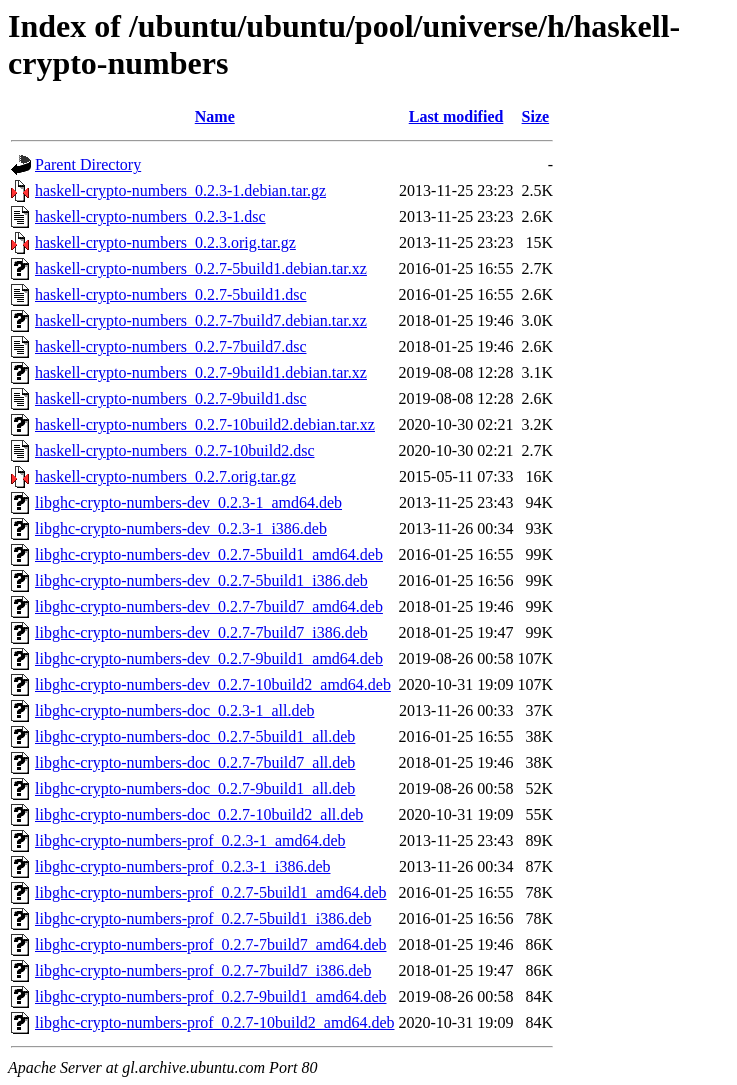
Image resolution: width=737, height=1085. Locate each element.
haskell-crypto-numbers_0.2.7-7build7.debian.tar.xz (201, 320)
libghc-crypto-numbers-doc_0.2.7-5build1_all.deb (195, 736)
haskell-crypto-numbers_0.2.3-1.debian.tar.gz (180, 190)
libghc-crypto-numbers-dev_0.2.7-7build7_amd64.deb (209, 606)
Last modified (456, 116)
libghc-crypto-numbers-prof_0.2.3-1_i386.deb (182, 866)
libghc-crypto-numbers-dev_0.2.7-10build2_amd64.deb (213, 684)
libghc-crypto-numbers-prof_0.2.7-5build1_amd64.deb (210, 892)
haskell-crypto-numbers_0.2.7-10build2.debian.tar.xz (205, 424)
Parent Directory (88, 164)
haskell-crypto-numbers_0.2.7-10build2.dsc (175, 450)
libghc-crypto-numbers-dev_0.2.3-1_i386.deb (181, 528)
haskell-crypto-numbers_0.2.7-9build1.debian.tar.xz (201, 372)
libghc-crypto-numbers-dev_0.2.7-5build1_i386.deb (201, 580)
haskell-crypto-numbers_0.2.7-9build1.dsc (171, 398)
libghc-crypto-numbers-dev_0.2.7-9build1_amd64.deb (209, 658)
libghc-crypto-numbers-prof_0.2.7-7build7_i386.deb (203, 970)
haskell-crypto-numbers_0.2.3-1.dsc (150, 216)
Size (536, 116)
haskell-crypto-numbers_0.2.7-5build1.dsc (171, 294)
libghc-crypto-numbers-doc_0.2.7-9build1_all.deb (195, 788)
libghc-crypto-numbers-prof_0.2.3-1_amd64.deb (190, 840)
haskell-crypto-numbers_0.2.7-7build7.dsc (171, 346)
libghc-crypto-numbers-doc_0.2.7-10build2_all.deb (199, 814)
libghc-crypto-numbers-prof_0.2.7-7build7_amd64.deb (210, 944)
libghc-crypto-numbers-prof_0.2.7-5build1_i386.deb (203, 918)
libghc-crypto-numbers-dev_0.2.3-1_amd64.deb (188, 502)
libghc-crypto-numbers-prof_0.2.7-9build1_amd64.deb (210, 996)
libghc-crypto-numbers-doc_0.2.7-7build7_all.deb (195, 762)
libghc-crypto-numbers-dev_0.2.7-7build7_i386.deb (201, 632)
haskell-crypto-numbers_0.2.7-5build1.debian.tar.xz (201, 268)
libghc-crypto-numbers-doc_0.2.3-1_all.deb (174, 710)
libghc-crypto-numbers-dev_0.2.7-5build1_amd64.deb (209, 554)
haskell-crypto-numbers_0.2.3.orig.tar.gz (165, 242)
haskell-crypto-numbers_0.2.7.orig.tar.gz (165, 476)
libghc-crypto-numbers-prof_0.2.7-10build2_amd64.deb (214, 1022)
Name (215, 116)
